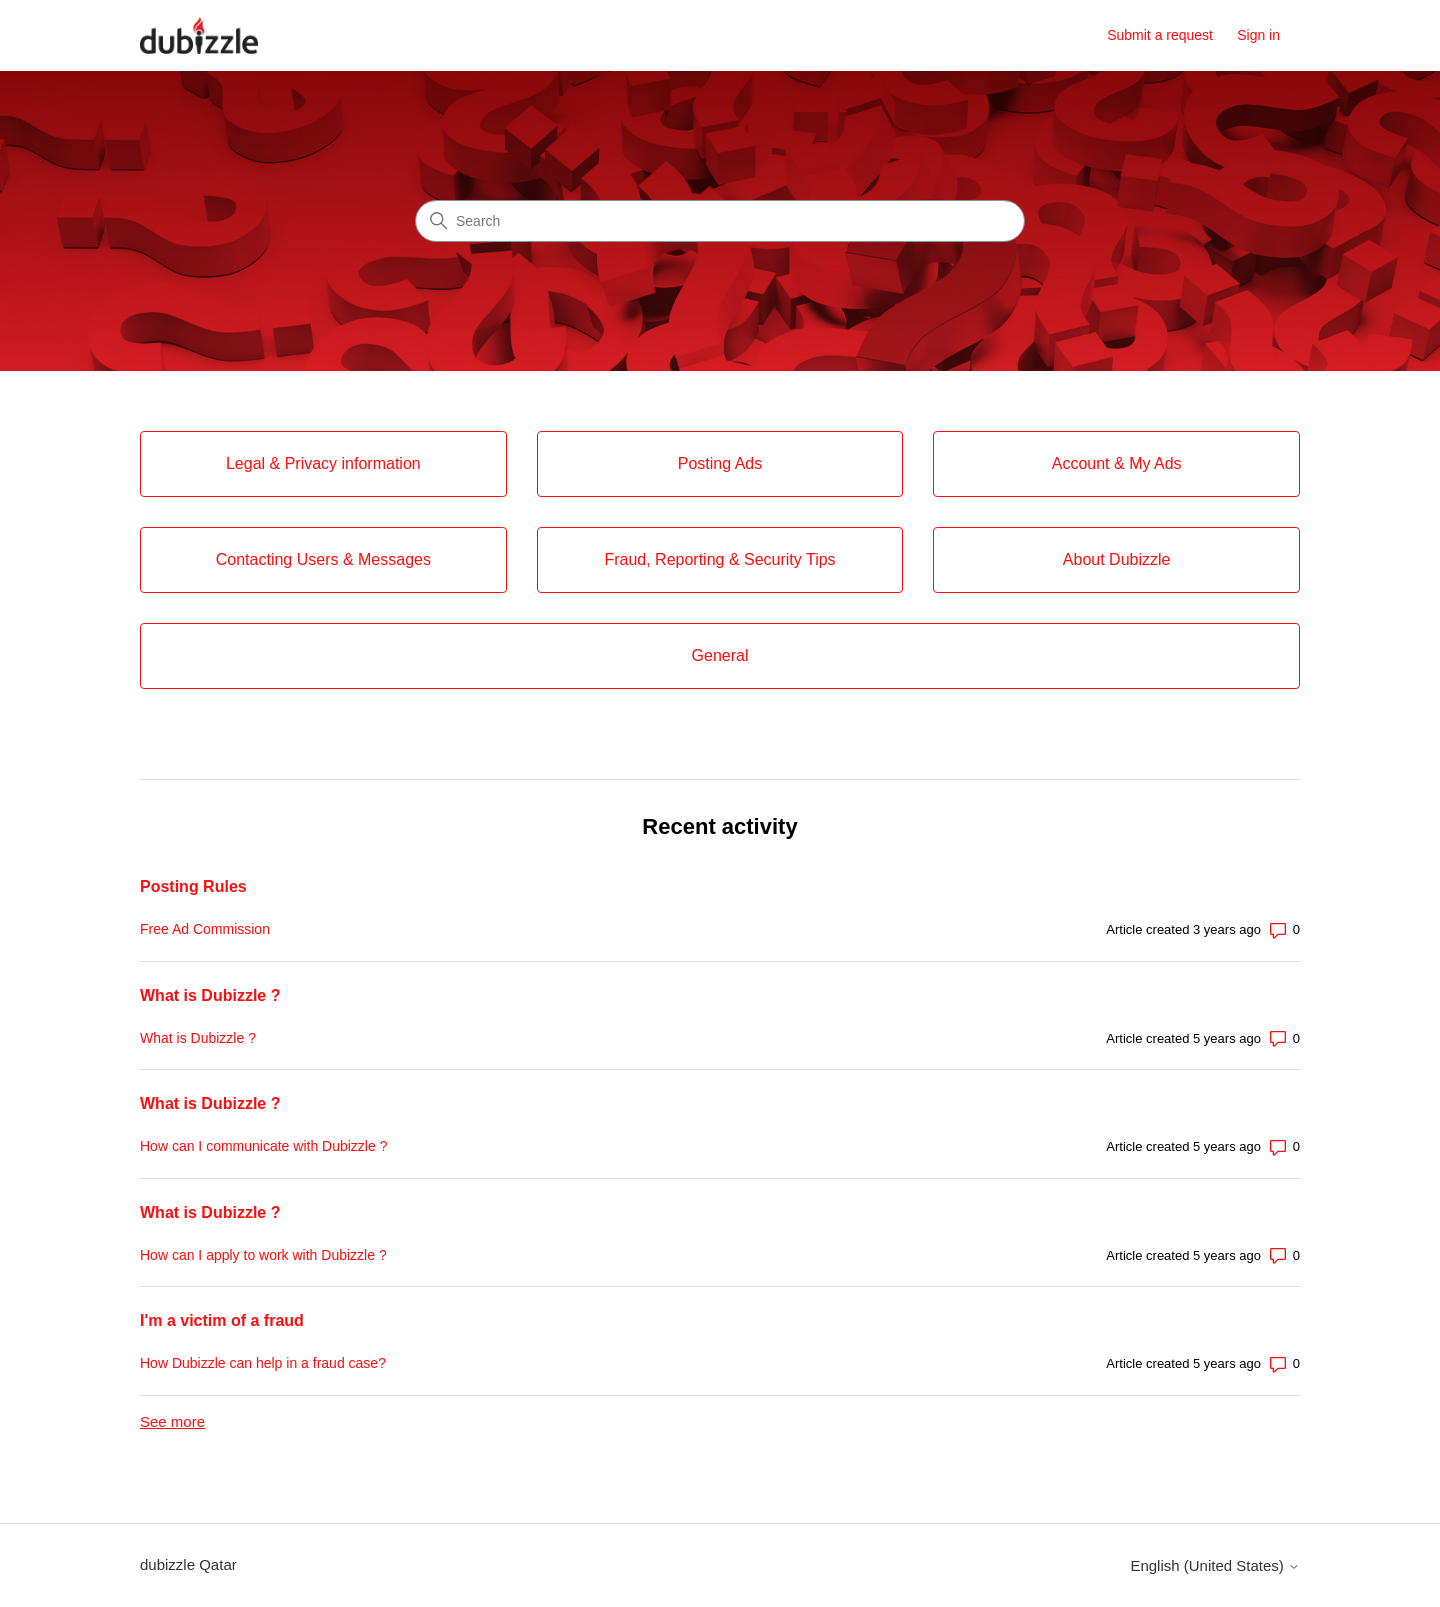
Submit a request (1160, 35)
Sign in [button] (1258, 35)
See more (172, 1421)
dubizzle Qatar (188, 1564)
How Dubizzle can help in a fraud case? (263, 1363)
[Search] (720, 221)
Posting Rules (193, 886)
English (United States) (1215, 1565)
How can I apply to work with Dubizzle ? (263, 1255)
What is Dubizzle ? (210, 995)
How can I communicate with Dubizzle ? (263, 1146)
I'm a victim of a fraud (222, 1320)
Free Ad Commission (205, 929)
